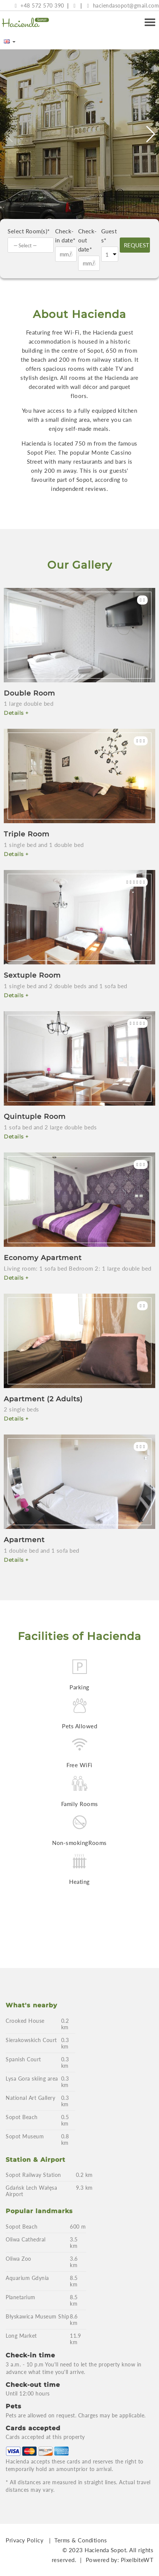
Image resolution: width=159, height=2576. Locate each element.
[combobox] (31, 245)
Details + (16, 713)
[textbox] (32, 245)
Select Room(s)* (29, 231)
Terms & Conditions (80, 2540)
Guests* (109, 236)
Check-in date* (65, 236)
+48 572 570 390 (39, 5)
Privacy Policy (24, 2540)
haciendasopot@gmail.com (123, 5)
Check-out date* (87, 240)
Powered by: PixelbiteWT (120, 2559)
